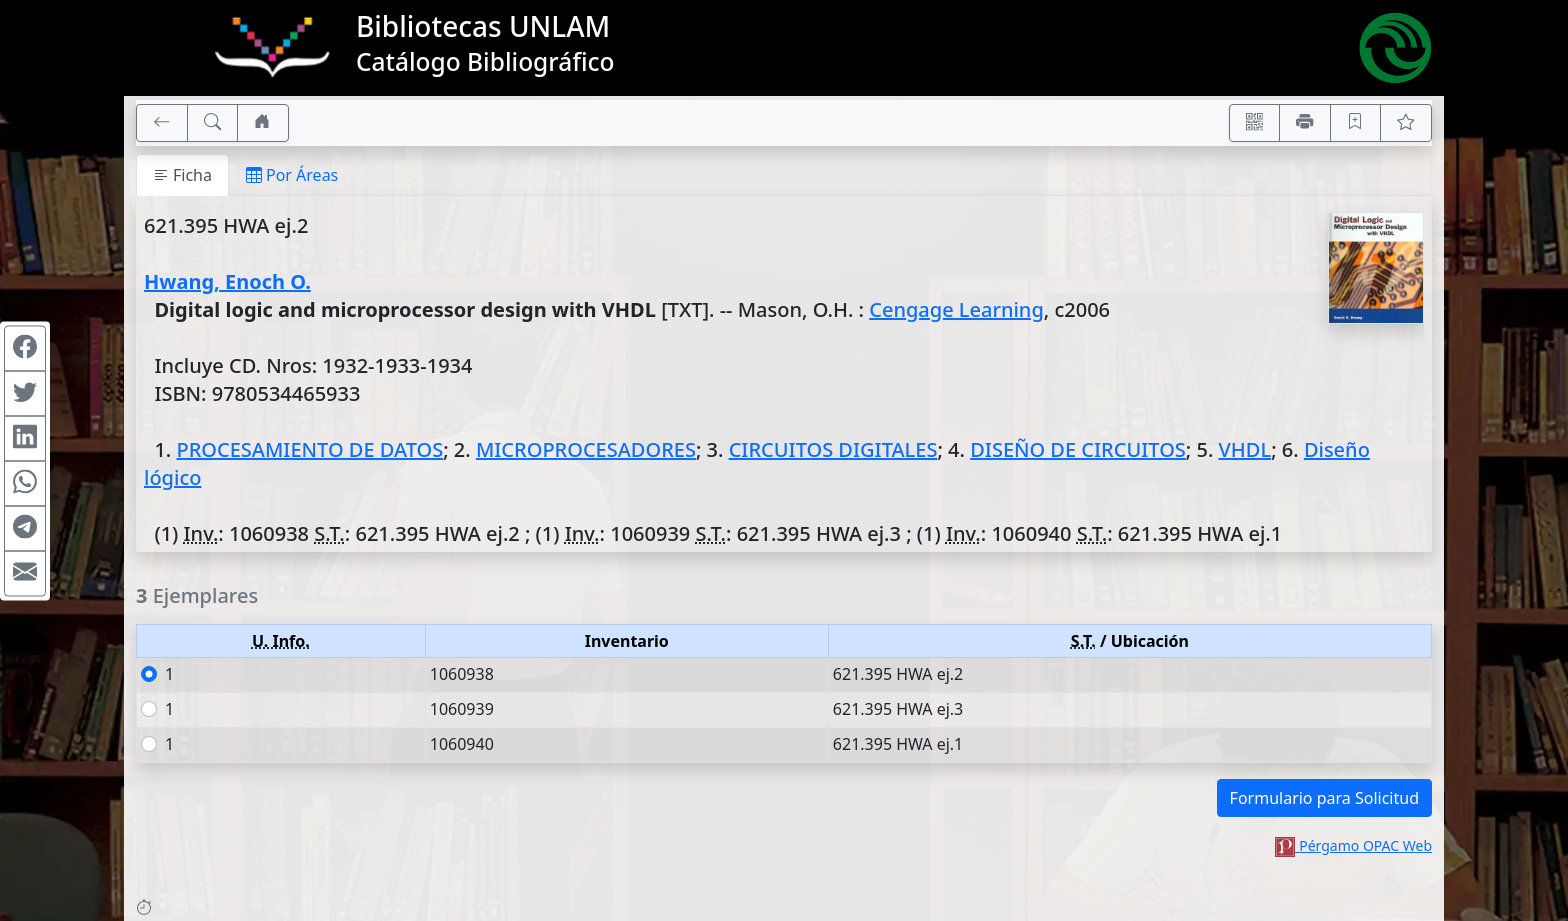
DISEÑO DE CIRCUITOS (1078, 449)
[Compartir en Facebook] (25, 348)
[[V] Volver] (162, 123)
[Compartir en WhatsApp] (25, 483)
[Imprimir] (1305, 123)
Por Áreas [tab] (292, 175)
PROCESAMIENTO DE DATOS (309, 449)
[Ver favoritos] (1406, 123)
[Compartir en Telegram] (25, 528)
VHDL (1245, 449)
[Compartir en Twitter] (25, 393)
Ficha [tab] (182, 175)
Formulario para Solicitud (1324, 798)
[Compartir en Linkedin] (25, 438)
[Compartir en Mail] (25, 573)
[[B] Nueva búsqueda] (213, 123)
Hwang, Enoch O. (227, 281)
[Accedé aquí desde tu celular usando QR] (1255, 123)
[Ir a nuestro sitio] (263, 123)
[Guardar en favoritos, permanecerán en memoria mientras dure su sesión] (1356, 123)
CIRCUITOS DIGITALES (833, 449)
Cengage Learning (956, 309)
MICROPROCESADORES (586, 449)
